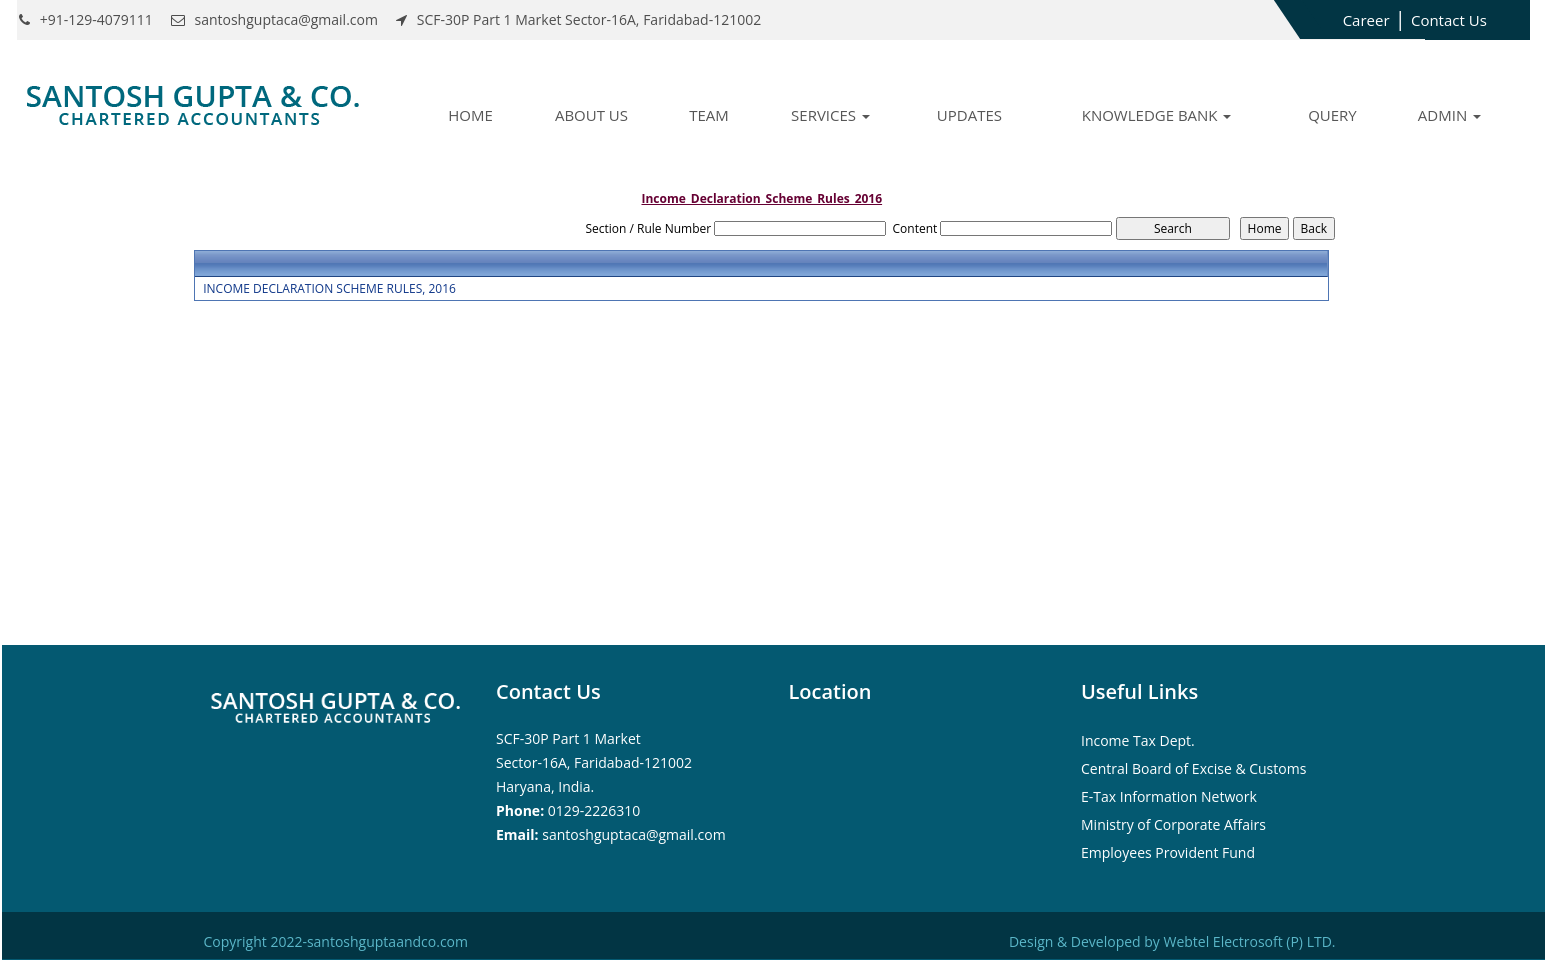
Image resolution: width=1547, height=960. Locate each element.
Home (470, 115)
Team (709, 115)
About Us (591, 115)
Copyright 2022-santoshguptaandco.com (336, 941)
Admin (1449, 115)
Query (1332, 115)
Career (1366, 20)
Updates (969, 115)
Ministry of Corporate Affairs (1173, 824)
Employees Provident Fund (1168, 852)
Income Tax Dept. (1138, 740)
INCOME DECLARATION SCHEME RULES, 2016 (329, 289)
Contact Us (1449, 20)
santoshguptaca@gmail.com (633, 834)
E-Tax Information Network (1169, 796)
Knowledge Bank (1157, 115)
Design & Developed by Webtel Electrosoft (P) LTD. (1172, 941)
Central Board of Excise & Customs (1193, 768)
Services (830, 115)
